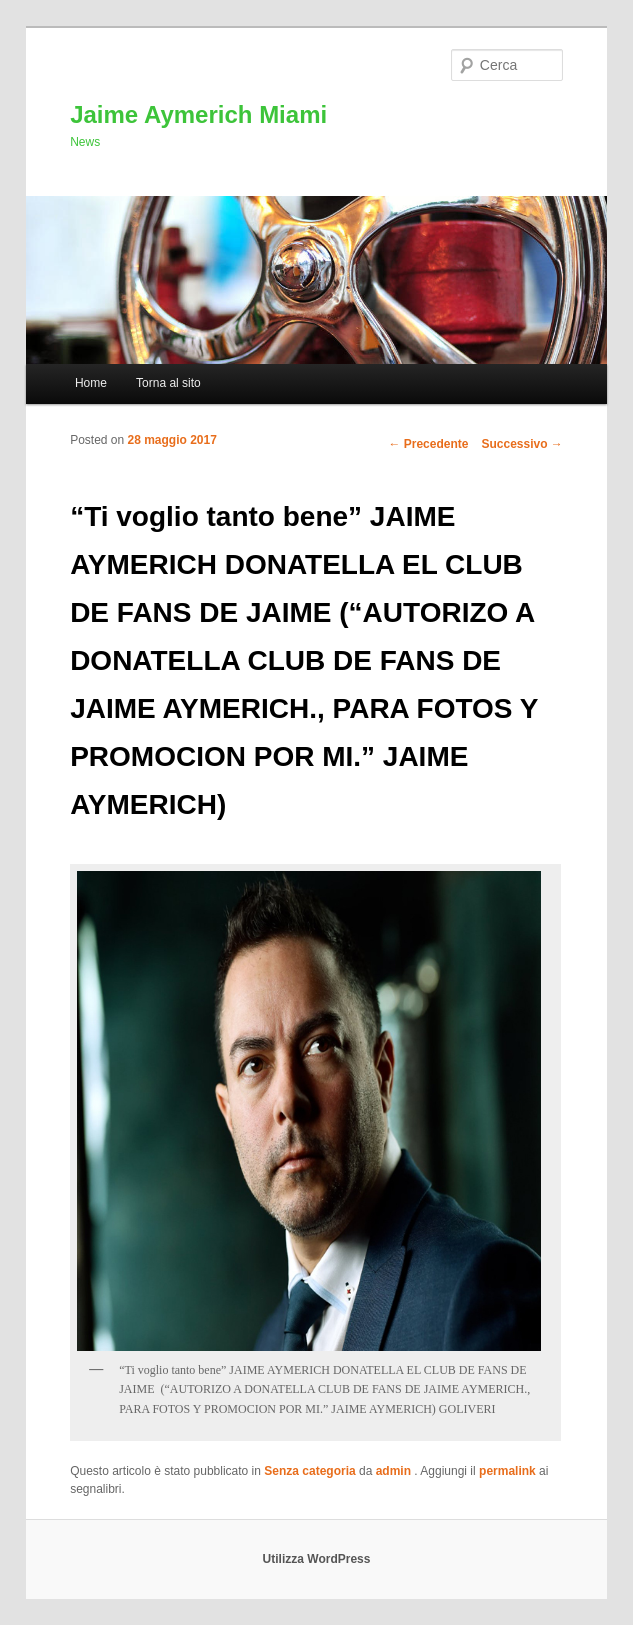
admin (395, 1471)
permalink (507, 1471)
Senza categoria (309, 1471)
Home (91, 383)
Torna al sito (168, 383)
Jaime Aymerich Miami (198, 114)
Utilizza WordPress (317, 1559)
